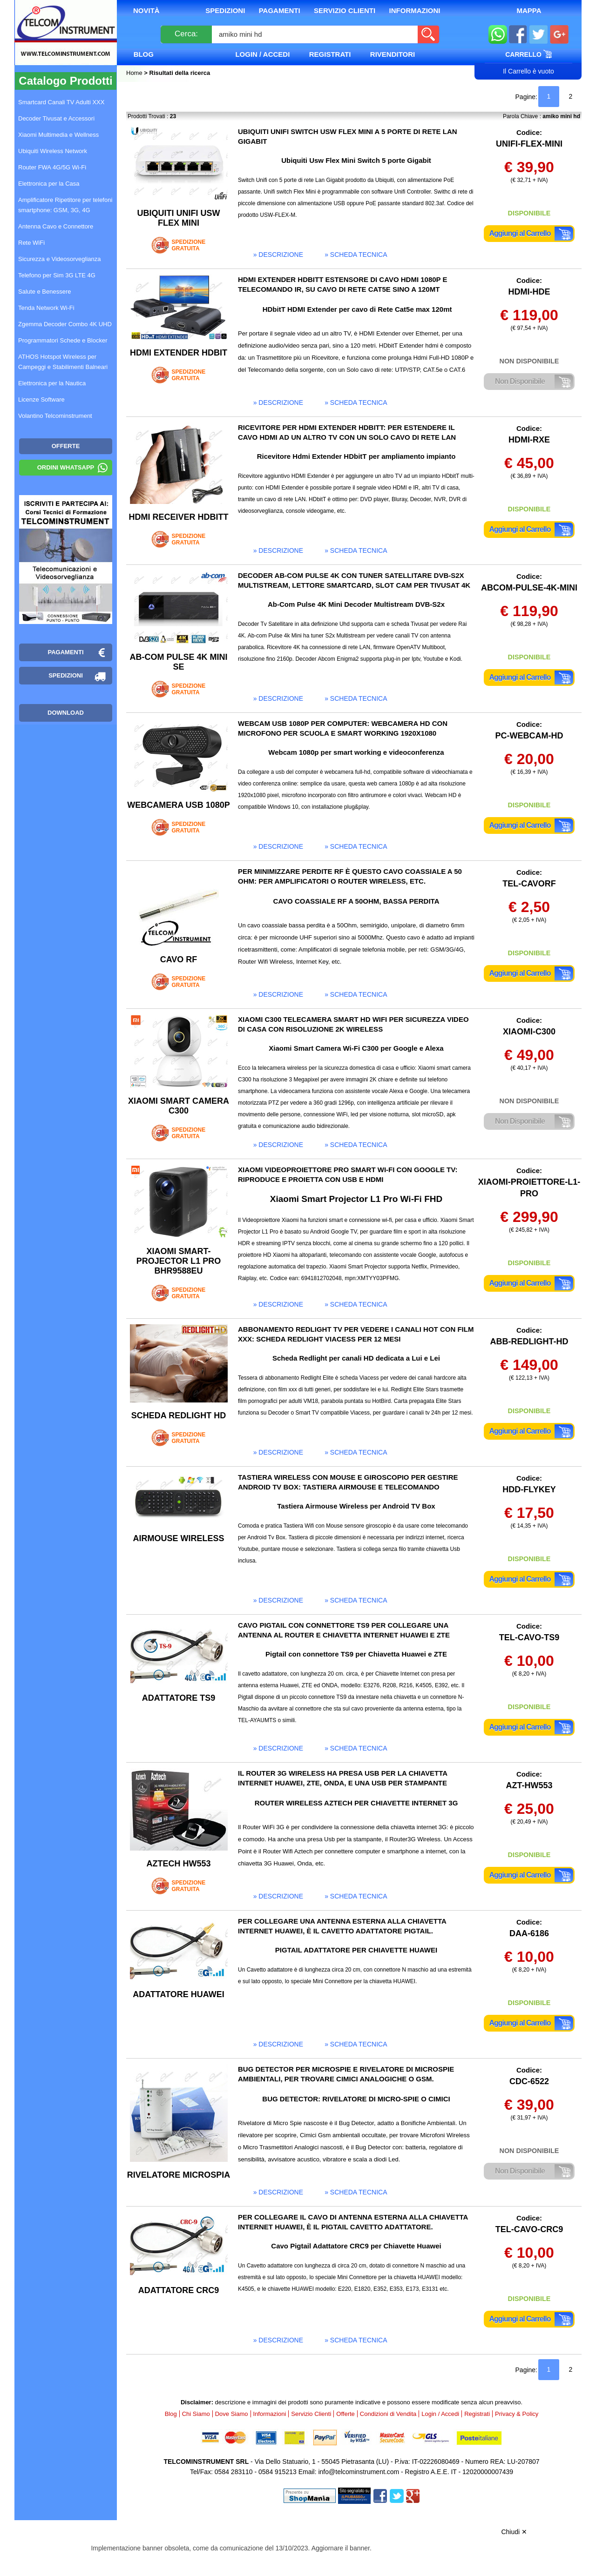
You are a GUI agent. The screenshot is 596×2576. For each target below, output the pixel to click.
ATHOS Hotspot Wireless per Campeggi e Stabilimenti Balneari (63, 361)
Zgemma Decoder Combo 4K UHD (65, 324)
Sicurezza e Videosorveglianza (59, 258)
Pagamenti (279, 10)
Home (135, 72)
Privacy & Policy (516, 2413)
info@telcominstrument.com (358, 2471)
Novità (146, 10)
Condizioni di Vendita (388, 2413)
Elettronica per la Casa (49, 183)
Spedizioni (225, 10)
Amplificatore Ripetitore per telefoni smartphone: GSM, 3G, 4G (65, 205)
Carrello (528, 54)
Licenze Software (41, 399)
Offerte (345, 2413)
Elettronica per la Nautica (52, 383)
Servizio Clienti (344, 10)
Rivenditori (392, 54)
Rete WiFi (31, 242)
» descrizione (278, 254)
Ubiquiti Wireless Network (52, 151)
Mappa (528, 10)
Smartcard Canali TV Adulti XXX (61, 102)
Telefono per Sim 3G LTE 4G (56, 275)
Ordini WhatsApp (66, 467)
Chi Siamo (196, 2413)
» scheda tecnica (356, 254)
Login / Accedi (262, 54)
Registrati (330, 54)
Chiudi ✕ (514, 2532)
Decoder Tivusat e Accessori (56, 118)
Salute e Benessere (44, 291)
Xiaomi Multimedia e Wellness (58, 134)
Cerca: (186, 33)
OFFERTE (66, 446)
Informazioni (414, 10)
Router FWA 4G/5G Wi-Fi (52, 167)
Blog (144, 54)
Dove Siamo (231, 2413)
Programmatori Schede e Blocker (62, 340)
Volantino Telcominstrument (55, 415)
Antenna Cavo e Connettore (55, 226)
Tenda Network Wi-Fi (46, 307)
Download (65, 712)
